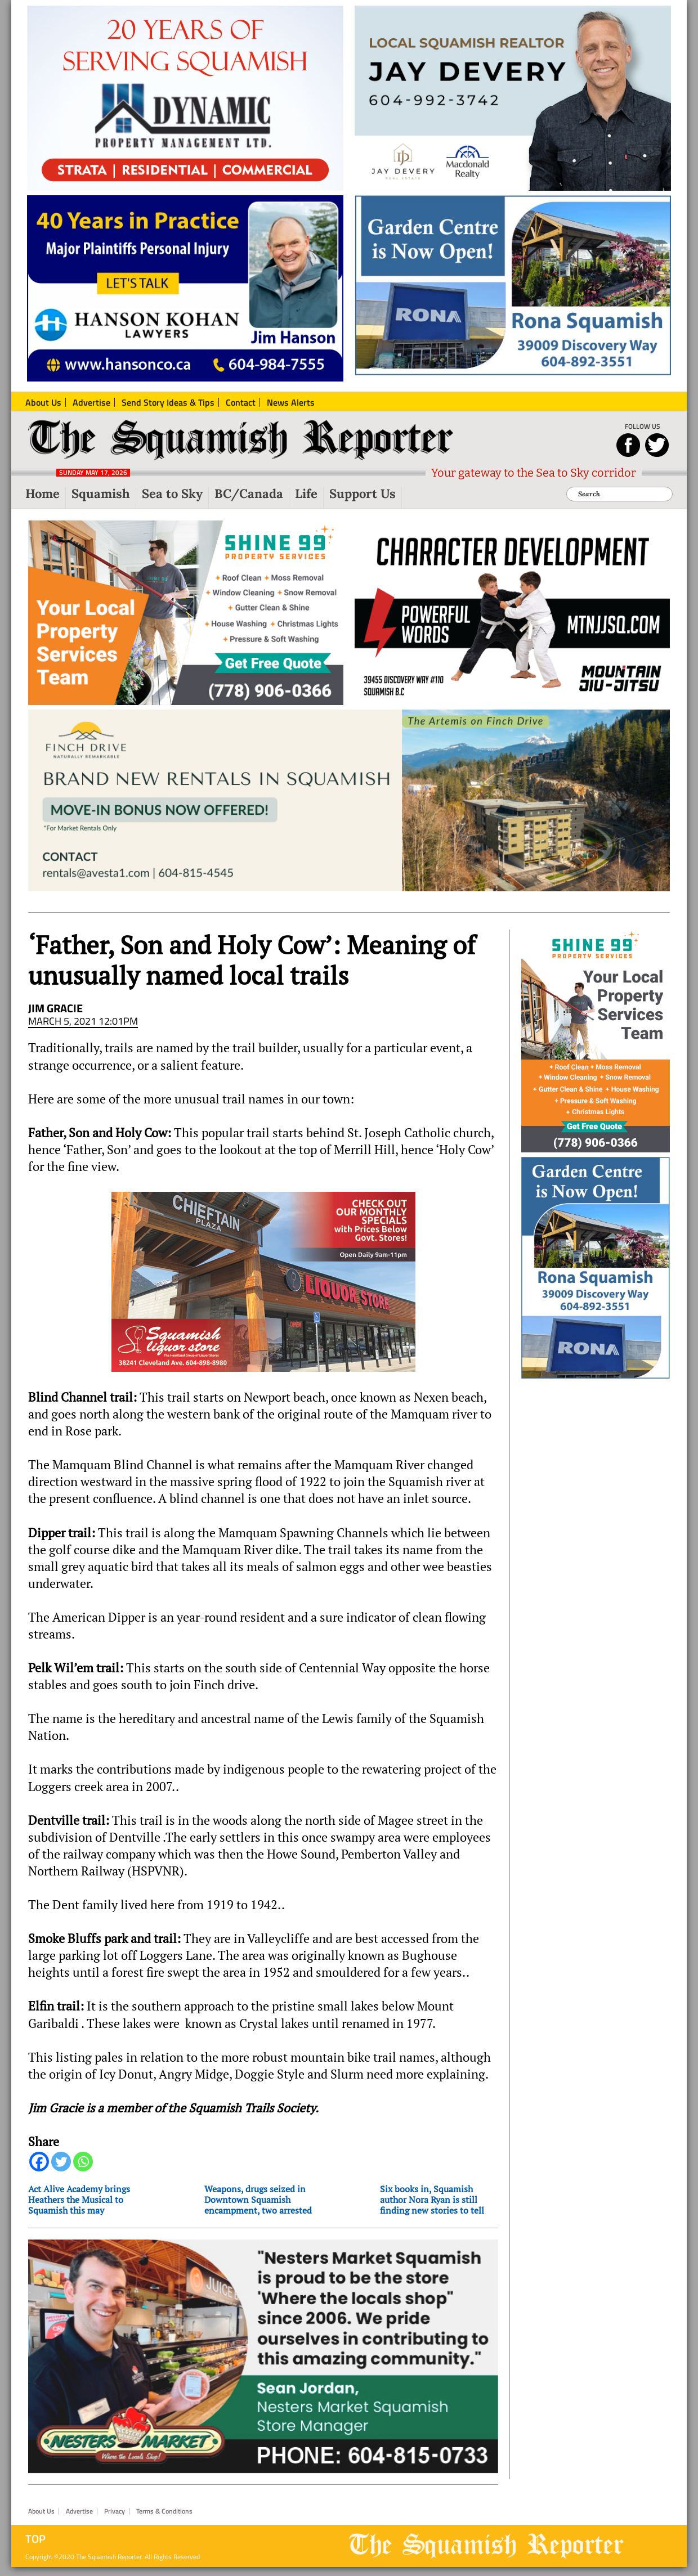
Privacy (114, 2511)
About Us (41, 2511)
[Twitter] (61, 2161)
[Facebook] (39, 2161)
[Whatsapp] (83, 2161)
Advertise (79, 2511)
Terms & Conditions (164, 2511)
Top (35, 2539)
